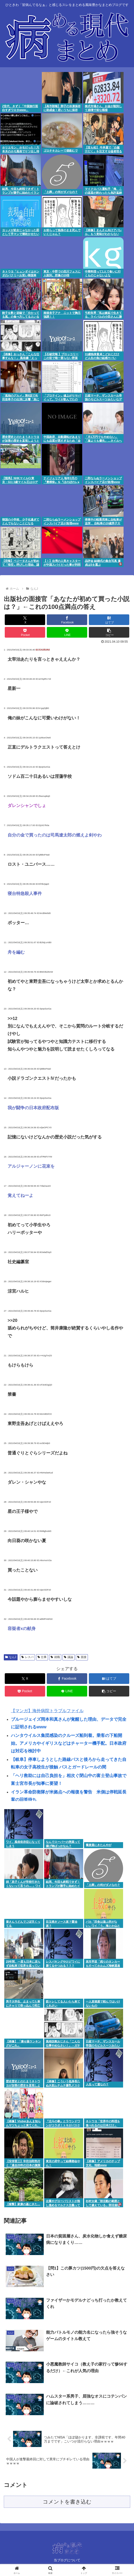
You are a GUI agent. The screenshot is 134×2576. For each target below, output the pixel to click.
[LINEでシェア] (67, 632)
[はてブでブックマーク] (109, 619)
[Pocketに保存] (25, 632)
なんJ (10, 1657)
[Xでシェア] (25, 619)
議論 (68, 1657)
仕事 (42, 1657)
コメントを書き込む (67, 2502)
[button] (109, 632)
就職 (55, 1657)
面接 (81, 1657)
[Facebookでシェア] (67, 619)
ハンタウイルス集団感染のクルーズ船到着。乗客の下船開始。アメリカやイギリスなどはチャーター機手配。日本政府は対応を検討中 (68, 1743)
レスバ (27, 1657)
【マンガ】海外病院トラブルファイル (47, 1710)
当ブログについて (67, 2560)
